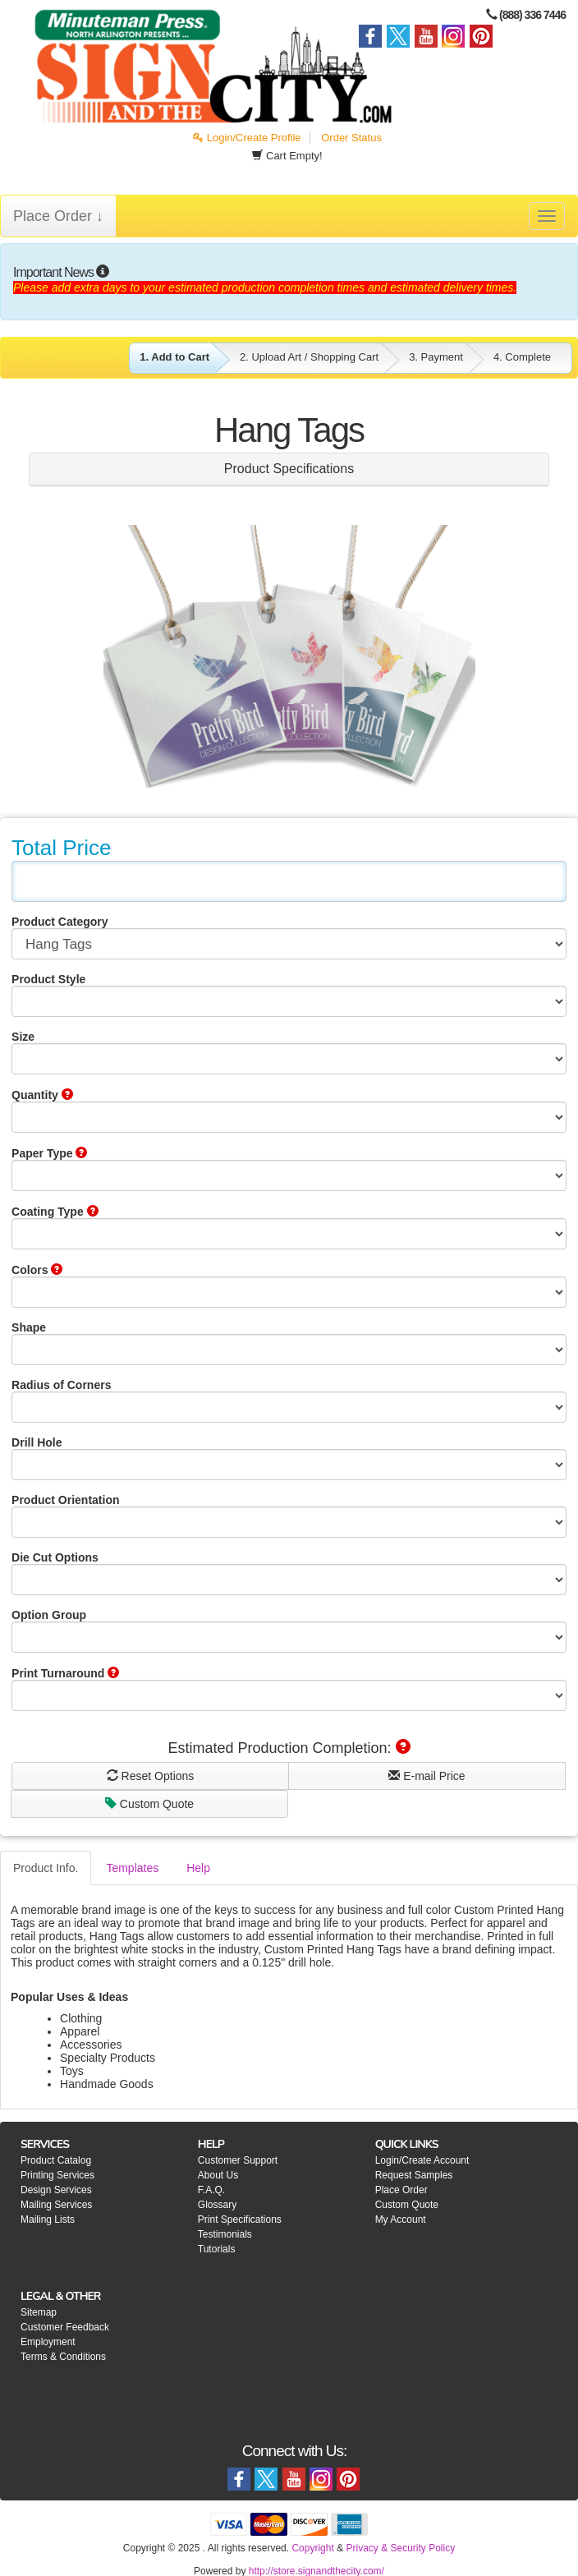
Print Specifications (240, 2219)
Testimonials (225, 2234)
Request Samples (414, 2175)
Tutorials (217, 2249)
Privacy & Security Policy (400, 2548)
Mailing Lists (48, 2219)
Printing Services (57, 2175)
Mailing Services (56, 2204)
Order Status (351, 137)
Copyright (312, 2548)
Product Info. (45, 1867)
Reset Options (151, 1775)
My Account (400, 2219)
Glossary (217, 2204)
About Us (218, 2175)
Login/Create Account (422, 2160)
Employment (48, 2342)
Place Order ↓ (58, 216)
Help (198, 1867)
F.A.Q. (211, 2190)
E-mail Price (426, 1775)
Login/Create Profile (247, 137)
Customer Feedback (65, 2327)
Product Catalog (56, 2160)
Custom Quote (149, 1803)
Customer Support (238, 2160)
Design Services (56, 2190)
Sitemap (39, 2312)
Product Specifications (289, 469)
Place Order (401, 2190)
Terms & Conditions (63, 2356)
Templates (132, 1867)
